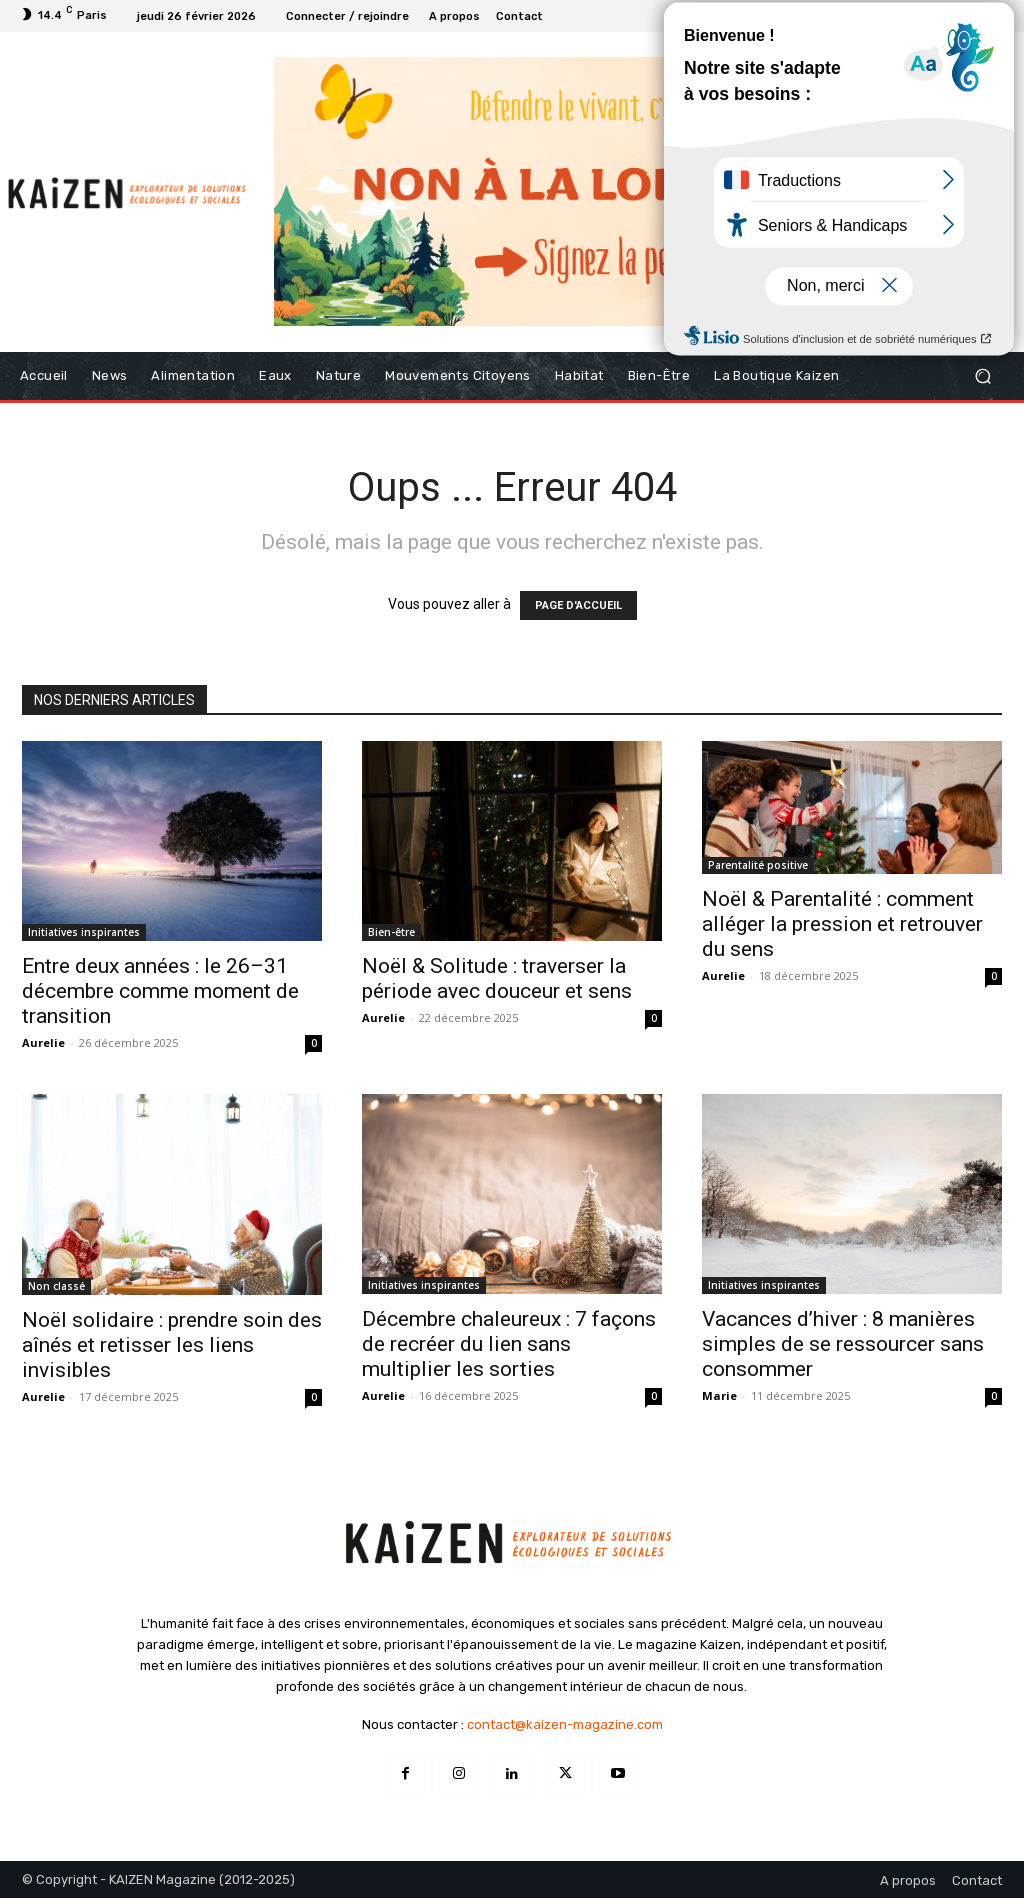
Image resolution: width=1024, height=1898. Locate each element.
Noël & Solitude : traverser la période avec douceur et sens (497, 978)
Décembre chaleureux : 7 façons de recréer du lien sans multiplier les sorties (509, 1344)
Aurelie (43, 1042)
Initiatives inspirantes (84, 932)
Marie (719, 1395)
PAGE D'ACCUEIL (578, 605)
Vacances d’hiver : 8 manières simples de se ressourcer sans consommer (843, 1344)
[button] (982, 376)
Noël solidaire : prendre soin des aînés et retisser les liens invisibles (172, 1345)
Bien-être (391, 932)
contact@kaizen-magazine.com (565, 1724)
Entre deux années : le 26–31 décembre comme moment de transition (160, 991)
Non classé (56, 1286)
